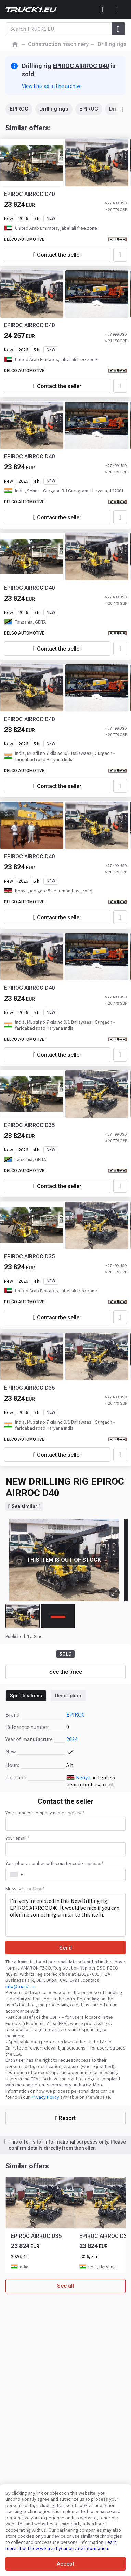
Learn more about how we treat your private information (61, 2545)
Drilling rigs (53, 109)
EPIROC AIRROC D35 (29, 1125)
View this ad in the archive (52, 85)
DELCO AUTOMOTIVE (24, 239)
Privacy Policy (45, 2097)
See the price (65, 1672)
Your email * (17, 1838)
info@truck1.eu (21, 1986)
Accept (65, 2564)
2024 (71, 1739)
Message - (24, 1888)
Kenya (83, 1777)
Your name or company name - (44, 1813)
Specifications (26, 1695)
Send (65, 1948)
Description (68, 1695)
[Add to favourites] (120, 255)
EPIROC (19, 109)
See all (65, 2286)
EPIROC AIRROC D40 (81, 65)
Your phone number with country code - (54, 1863)
